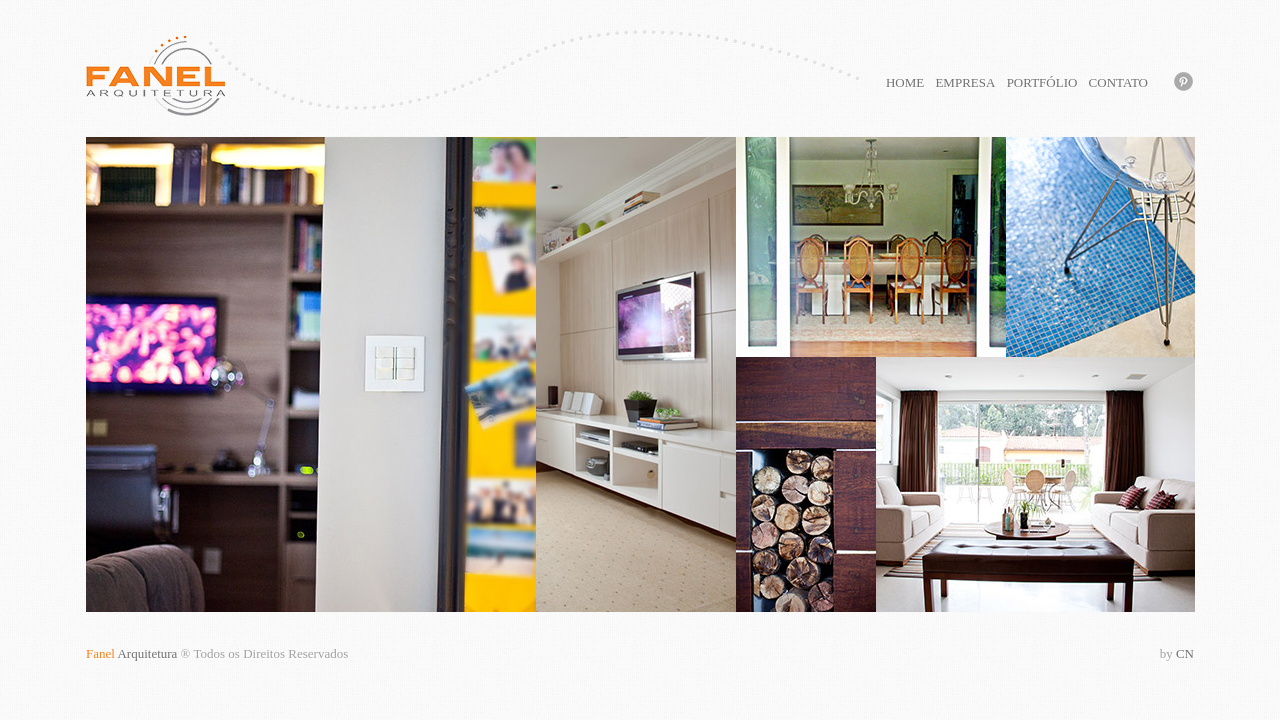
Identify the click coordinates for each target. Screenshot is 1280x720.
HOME (905, 82)
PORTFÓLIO (1042, 82)
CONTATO (1118, 82)
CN (1177, 653)
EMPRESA (965, 82)
